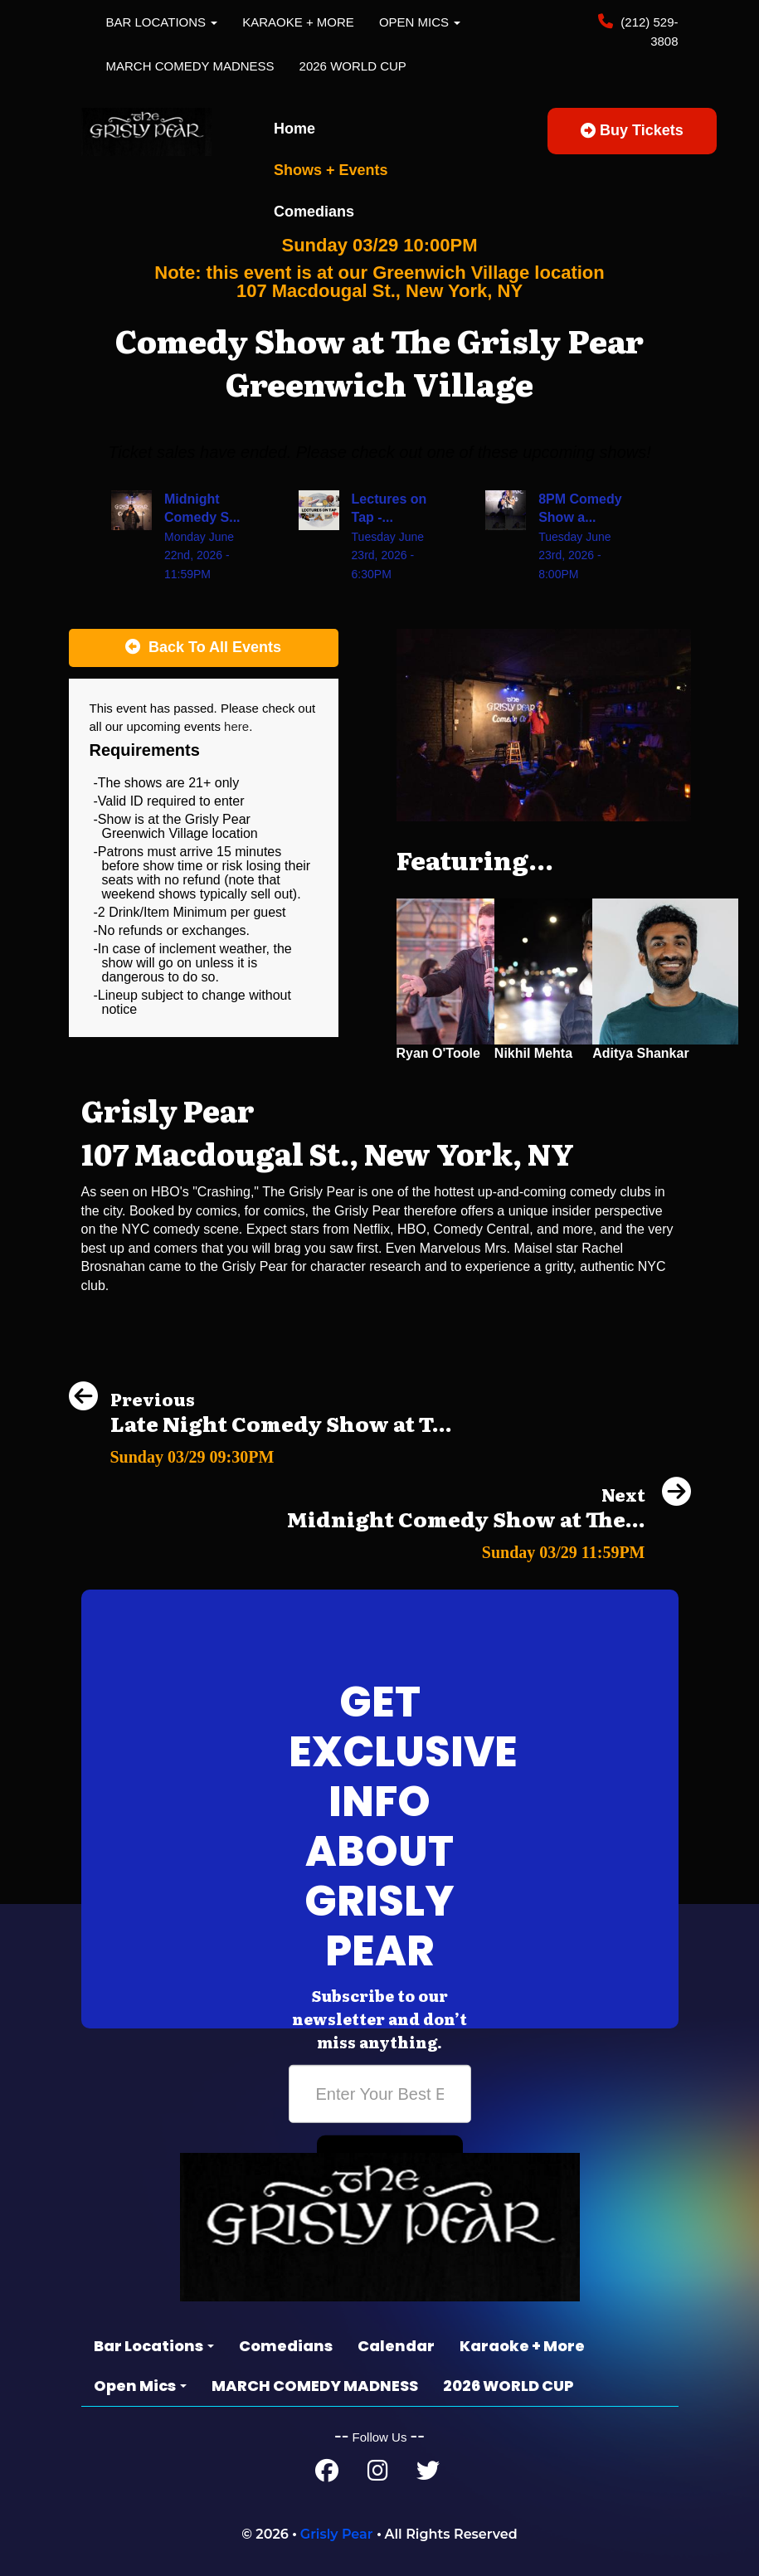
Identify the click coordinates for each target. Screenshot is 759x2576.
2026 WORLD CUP (352, 66)
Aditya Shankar (640, 1053)
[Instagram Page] (377, 2474)
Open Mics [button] (419, 22)
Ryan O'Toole (438, 1053)
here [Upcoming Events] (236, 726)
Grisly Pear (336, 2534)
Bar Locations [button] (162, 22)
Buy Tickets (632, 130)
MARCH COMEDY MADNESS (190, 66)
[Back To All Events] (203, 648)
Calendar (396, 2345)
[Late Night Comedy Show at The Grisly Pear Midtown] (260, 1452)
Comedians (314, 211)
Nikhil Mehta (533, 1053)
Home (294, 128)
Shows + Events (331, 170)
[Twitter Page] (428, 2474)
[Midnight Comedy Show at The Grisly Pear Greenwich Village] (489, 1547)
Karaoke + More (298, 22)
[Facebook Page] (326, 2474)
